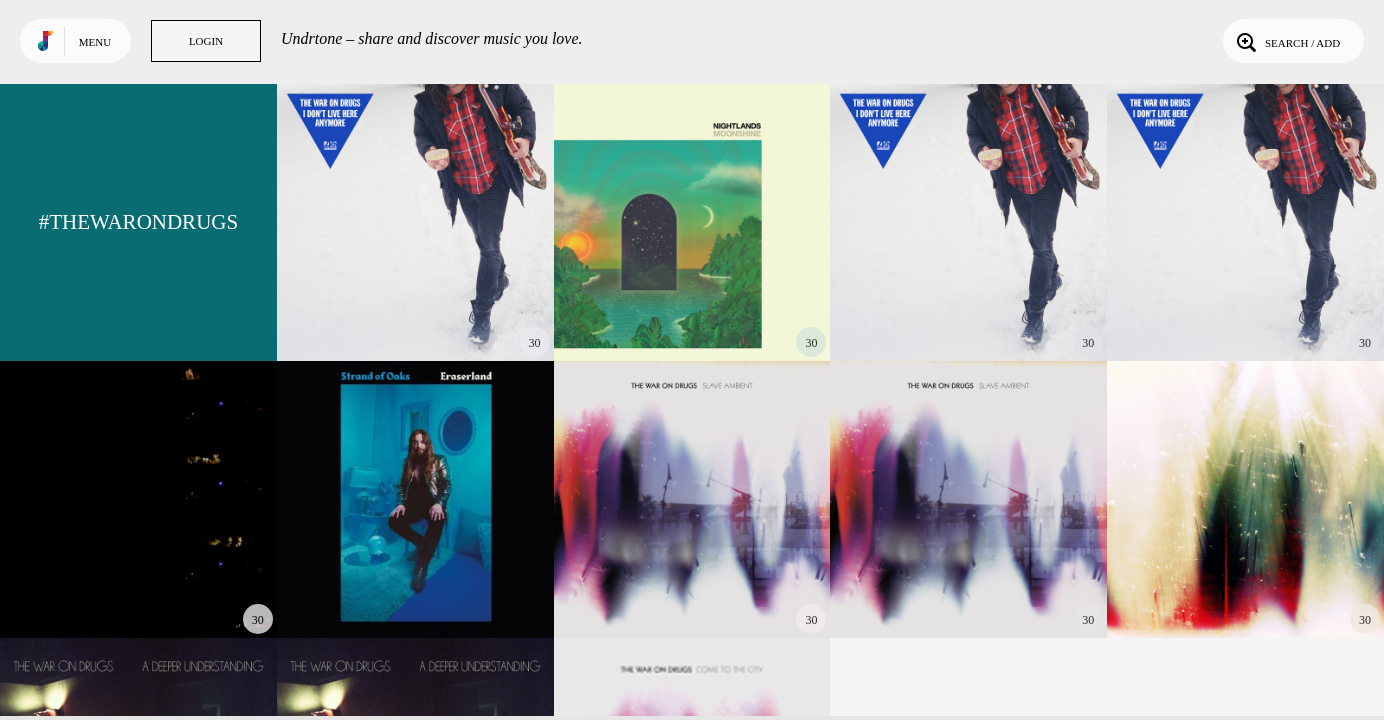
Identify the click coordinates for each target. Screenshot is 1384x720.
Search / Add (1286, 41)
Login (206, 41)
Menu (95, 42)
